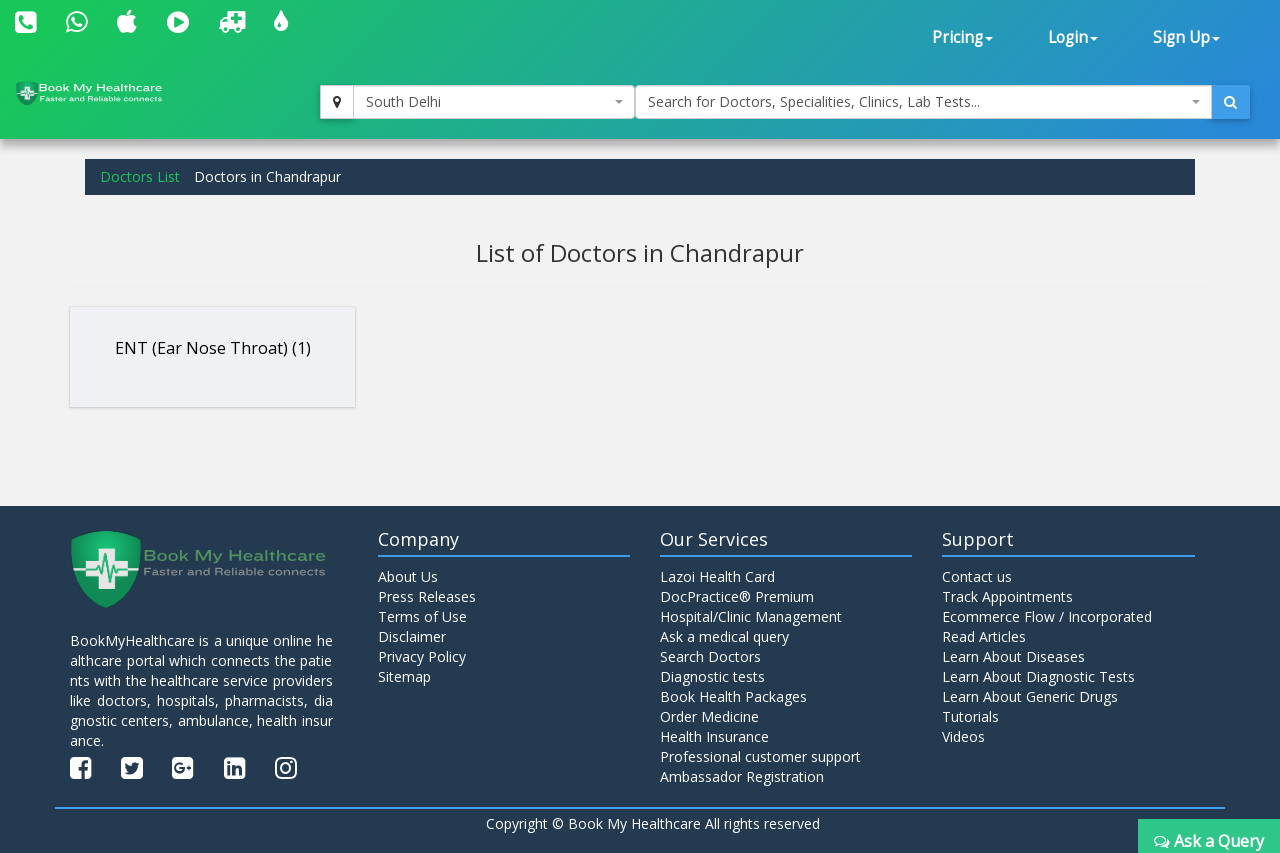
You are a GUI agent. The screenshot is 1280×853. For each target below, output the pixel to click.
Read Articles (984, 636)
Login (1073, 37)
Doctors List (140, 176)
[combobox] (494, 102)
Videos (963, 736)
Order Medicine (709, 716)
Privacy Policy (422, 656)
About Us (408, 576)
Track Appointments (1007, 596)
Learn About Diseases (1013, 656)
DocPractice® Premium (737, 596)
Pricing (962, 37)
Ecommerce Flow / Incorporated (1047, 616)
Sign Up (1186, 37)
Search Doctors (710, 656)
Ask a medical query (724, 636)
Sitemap (404, 676)
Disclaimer (412, 636)
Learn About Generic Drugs (1030, 696)
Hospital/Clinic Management (751, 616)
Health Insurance (714, 736)
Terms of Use (422, 616)
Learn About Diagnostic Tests (1038, 676)
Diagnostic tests (712, 676)
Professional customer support (760, 756)
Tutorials (970, 716)
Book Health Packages (733, 696)
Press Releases (427, 596)
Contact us (977, 576)
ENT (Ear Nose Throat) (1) (213, 348)
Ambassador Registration (742, 776)
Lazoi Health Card (717, 576)
